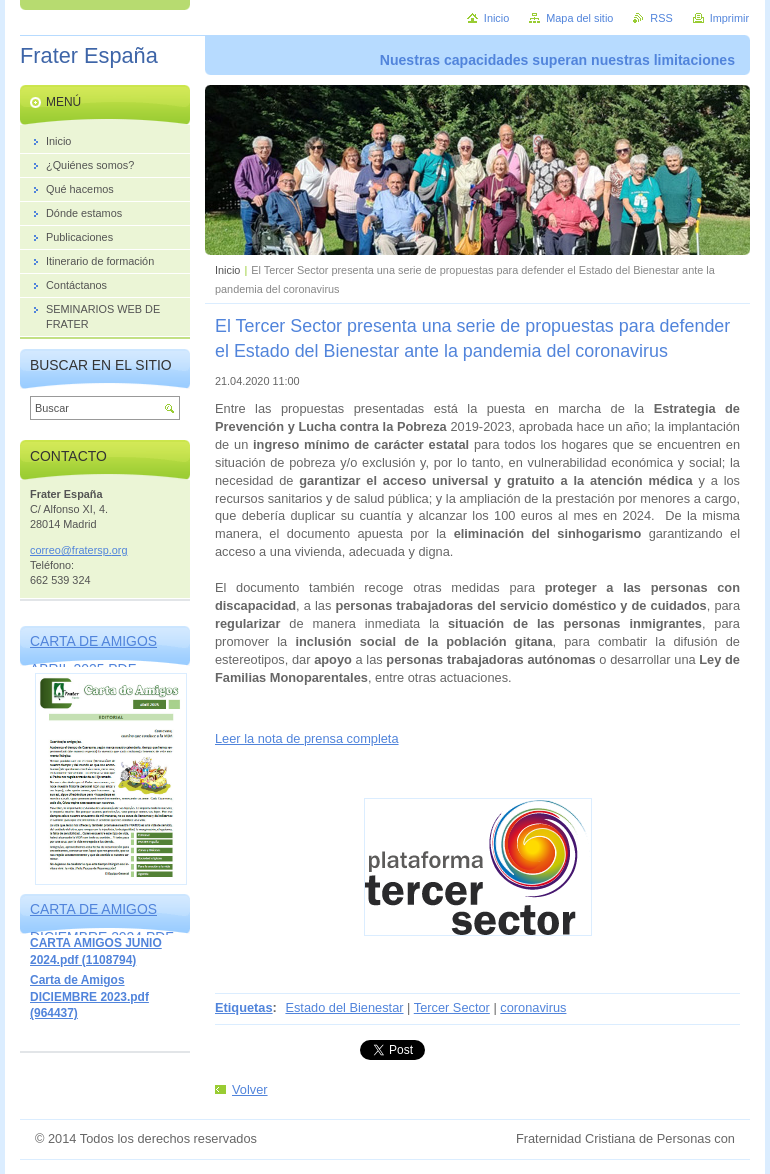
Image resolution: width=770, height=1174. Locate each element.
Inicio (227, 270)
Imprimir (729, 18)
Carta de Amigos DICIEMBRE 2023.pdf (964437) (89, 996)
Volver (250, 1089)
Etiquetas (244, 1007)
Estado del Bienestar (344, 1007)
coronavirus (533, 1007)
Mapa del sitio (579, 18)
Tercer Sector (452, 1007)
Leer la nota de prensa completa (307, 738)
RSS (661, 18)
